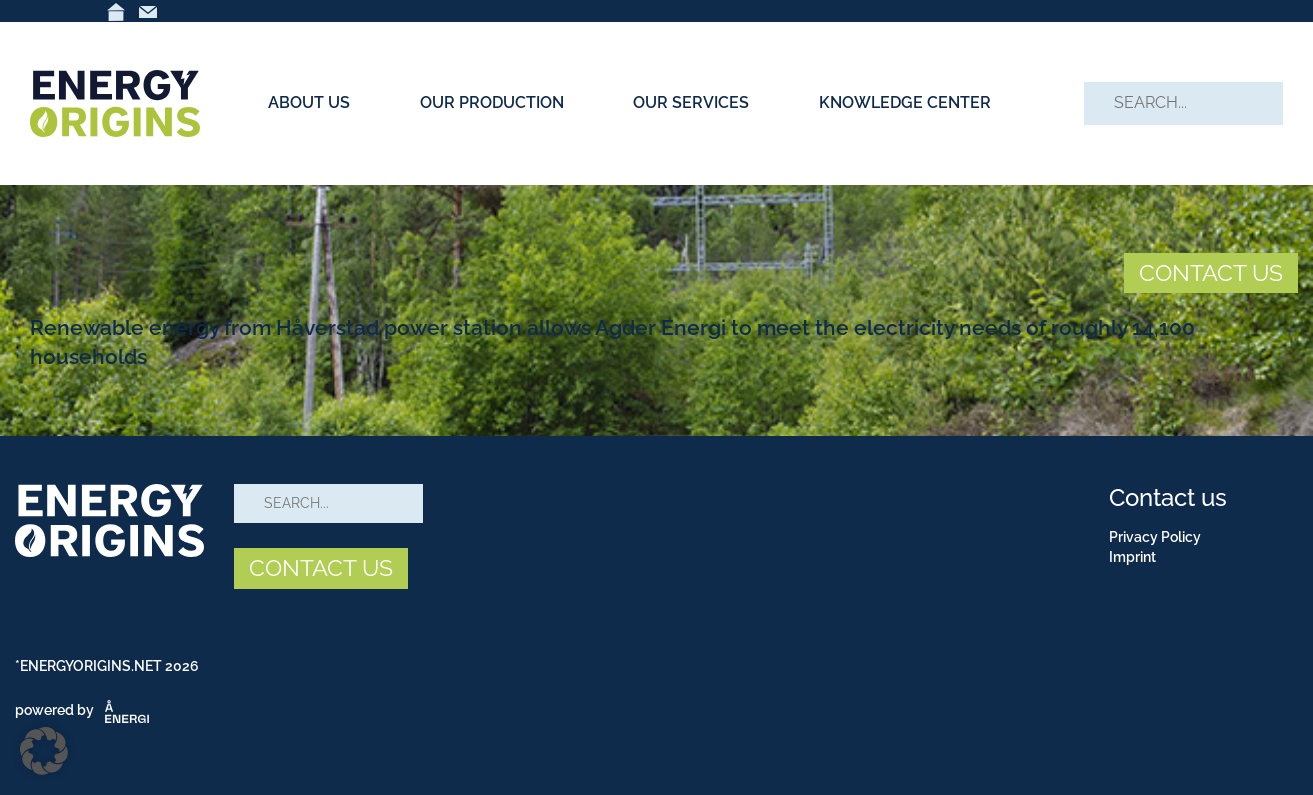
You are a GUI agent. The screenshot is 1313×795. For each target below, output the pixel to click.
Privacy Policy (1155, 537)
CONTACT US (1211, 272)
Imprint (1132, 557)
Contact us (1168, 497)
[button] (44, 751)
